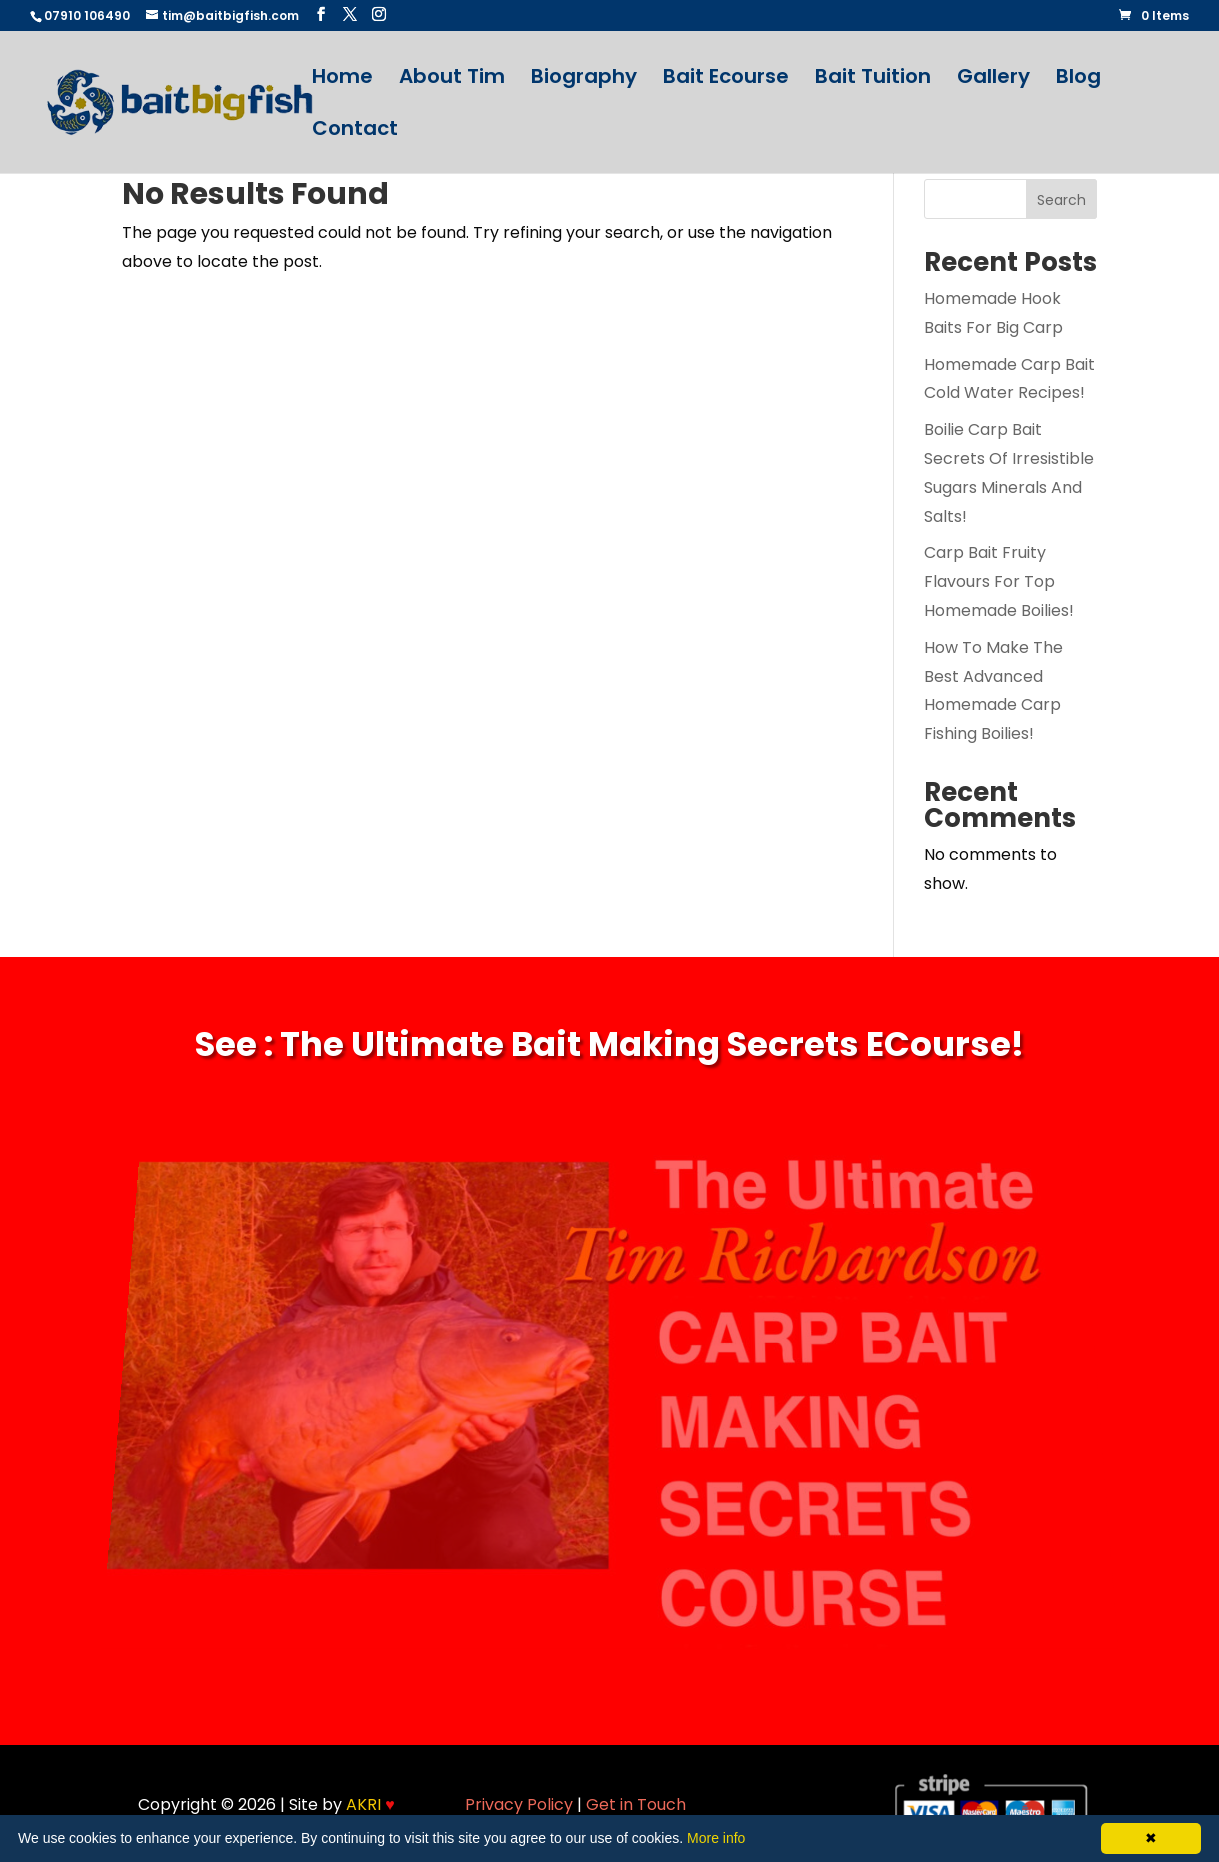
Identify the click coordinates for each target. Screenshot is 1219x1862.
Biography (584, 79)
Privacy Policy (519, 1804)
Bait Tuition (873, 79)
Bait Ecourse (726, 79)
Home (342, 79)
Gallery (993, 79)
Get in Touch (636, 1804)
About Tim (452, 79)
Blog (1078, 79)
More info (716, 1838)
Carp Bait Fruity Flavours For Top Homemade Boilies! (999, 581)
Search (1061, 200)
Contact (355, 131)
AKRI (370, 1804)
